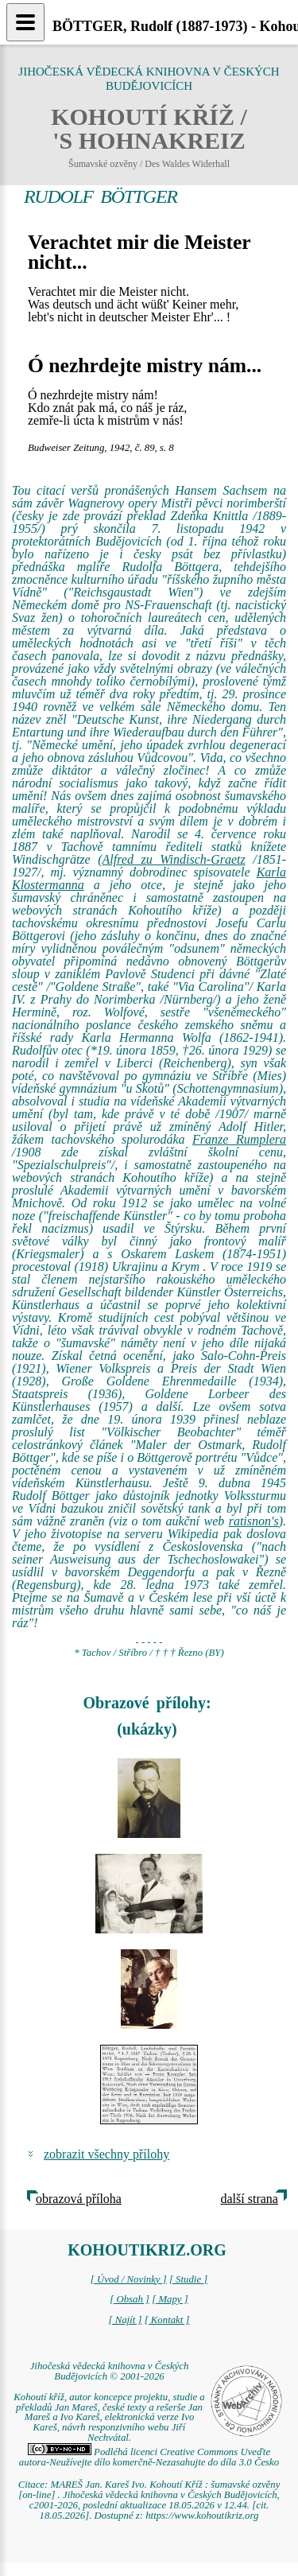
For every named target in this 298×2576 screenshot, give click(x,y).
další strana (249, 2198)
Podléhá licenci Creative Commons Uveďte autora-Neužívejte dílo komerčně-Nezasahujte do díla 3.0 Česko (149, 2457)
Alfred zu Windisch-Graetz (174, 859)
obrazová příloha (79, 2198)
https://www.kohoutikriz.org (201, 2515)
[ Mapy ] (170, 2299)
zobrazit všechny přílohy (106, 2154)
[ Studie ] (188, 2279)
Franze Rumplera (239, 1139)
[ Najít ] (124, 2319)
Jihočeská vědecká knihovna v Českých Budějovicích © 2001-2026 (109, 2371)
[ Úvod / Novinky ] (129, 2279)
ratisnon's (254, 1521)
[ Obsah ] (129, 2299)
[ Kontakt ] (167, 2319)
